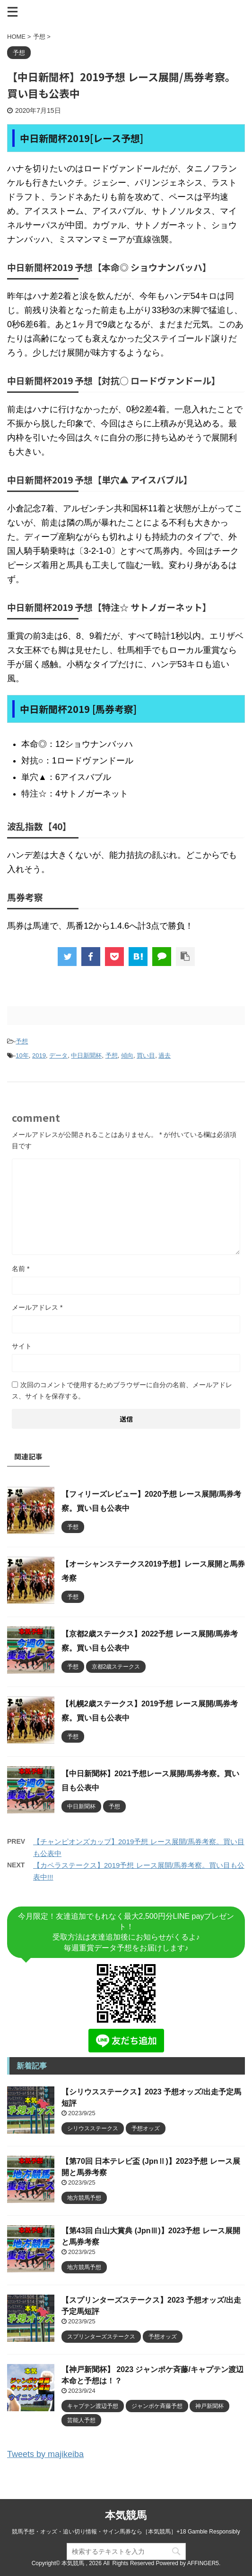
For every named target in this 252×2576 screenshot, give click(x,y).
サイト (22, 1346)
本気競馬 (126, 2515)
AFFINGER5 (203, 2563)
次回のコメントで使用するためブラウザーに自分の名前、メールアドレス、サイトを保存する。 (122, 1390)
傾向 (127, 1055)
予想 (22, 1041)
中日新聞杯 (86, 1055)
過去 (164, 1055)
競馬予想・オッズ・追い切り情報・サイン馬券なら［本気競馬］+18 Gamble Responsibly (126, 2531)
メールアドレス (37, 1307)
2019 (39, 1055)
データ (58, 1055)
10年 (22, 1055)
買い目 (146, 1055)
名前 (20, 1268)
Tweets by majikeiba (45, 2454)
